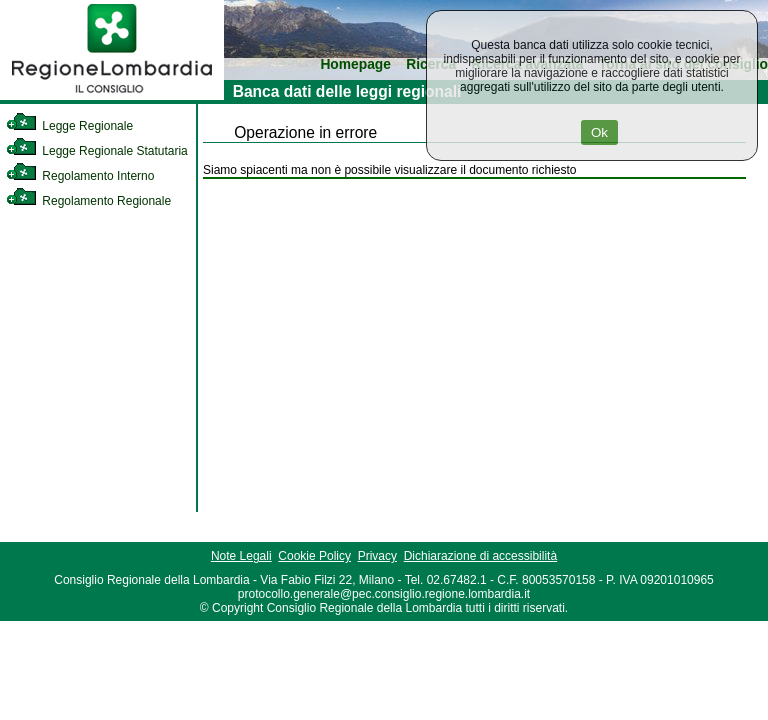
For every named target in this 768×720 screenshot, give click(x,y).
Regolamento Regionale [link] (88, 201)
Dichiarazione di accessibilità (480, 556)
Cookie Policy (314, 556)
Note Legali (241, 556)
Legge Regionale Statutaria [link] (97, 151)
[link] (112, 96)
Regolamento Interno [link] (80, 176)
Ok (599, 132)
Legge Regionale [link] (69, 126)
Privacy (377, 556)
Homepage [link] (355, 64)
